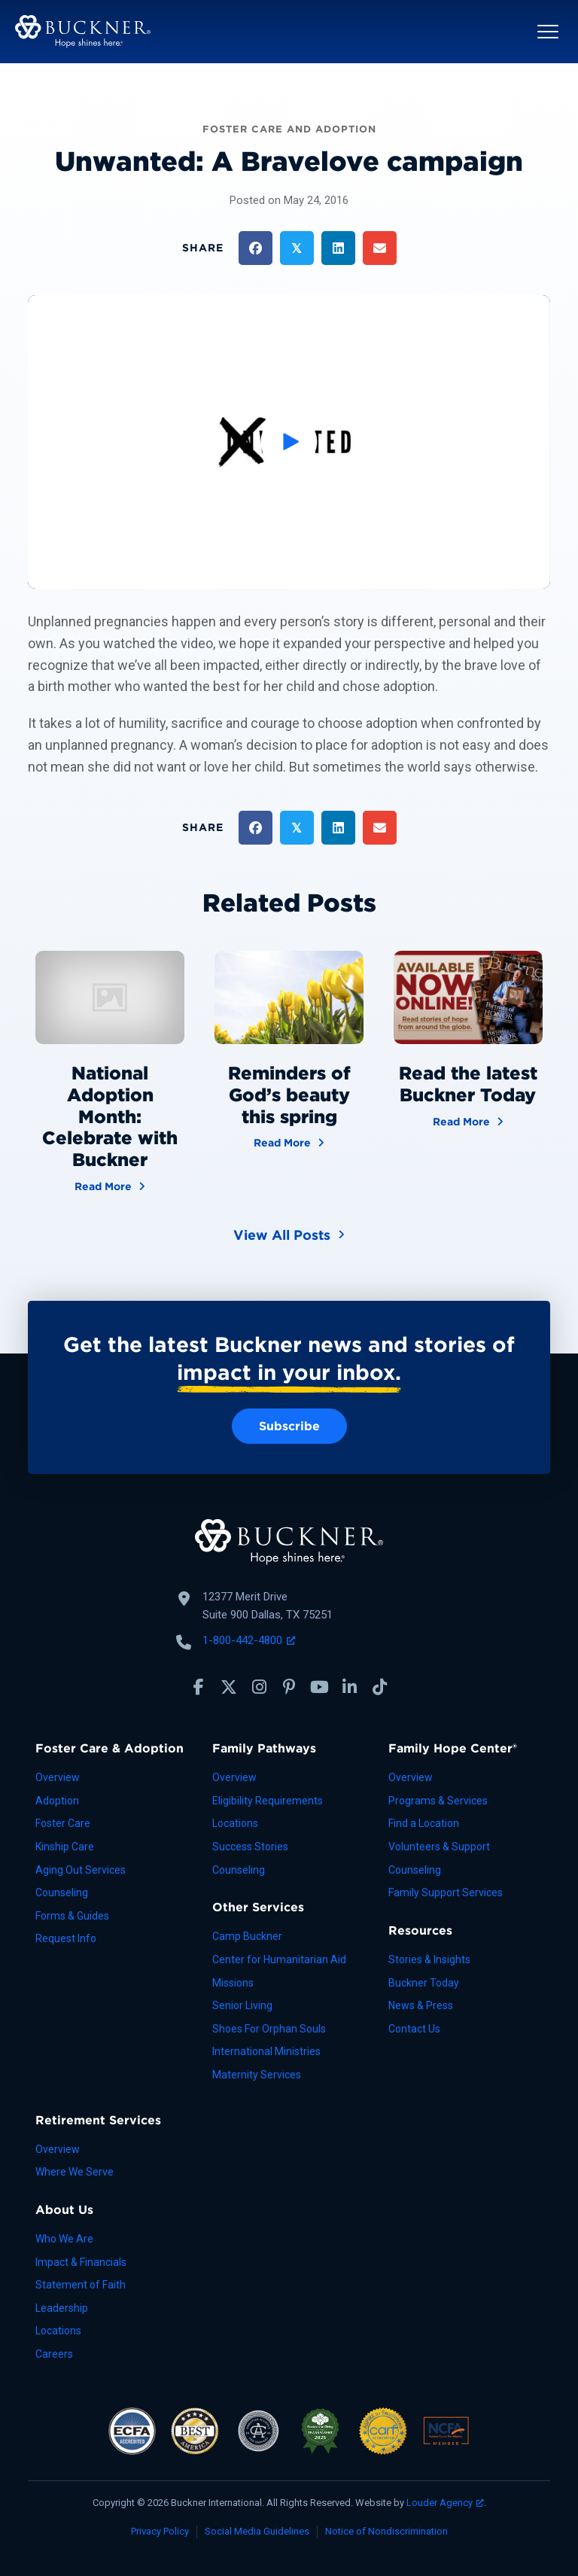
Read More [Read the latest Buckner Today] (468, 1120)
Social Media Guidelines (257, 2531)
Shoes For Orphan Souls (269, 2029)
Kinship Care (64, 1847)
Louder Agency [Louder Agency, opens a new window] (445, 2502)
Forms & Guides (72, 1916)
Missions (233, 1983)
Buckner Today (423, 1983)
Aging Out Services (80, 1870)
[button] (548, 32)
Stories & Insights (429, 1959)
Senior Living (242, 2005)
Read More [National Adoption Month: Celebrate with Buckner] (110, 1185)
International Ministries (266, 2051)
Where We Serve (74, 2172)
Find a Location (423, 1823)
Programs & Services (438, 1801)
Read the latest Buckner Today (468, 1084)
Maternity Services (256, 2075)
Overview (57, 1777)
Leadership (61, 2308)
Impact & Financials (80, 2262)
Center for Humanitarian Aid (279, 1959)
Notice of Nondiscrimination (386, 2531)
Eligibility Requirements (267, 1801)
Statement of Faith (80, 2285)
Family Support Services (445, 1892)
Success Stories (250, 1847)
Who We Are (64, 2239)
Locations (235, 1823)
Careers (54, 2354)
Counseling (61, 1892)
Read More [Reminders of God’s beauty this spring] (289, 1141)
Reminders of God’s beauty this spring (289, 1095)
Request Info (65, 1938)
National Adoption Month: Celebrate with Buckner (110, 1116)
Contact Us (414, 2029)
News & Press (420, 2005)
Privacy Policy (160, 2531)
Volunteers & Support (439, 1847)
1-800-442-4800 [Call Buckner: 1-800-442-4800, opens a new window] (248, 1640)
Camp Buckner (247, 1936)
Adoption (57, 1801)
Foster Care (62, 1823)
